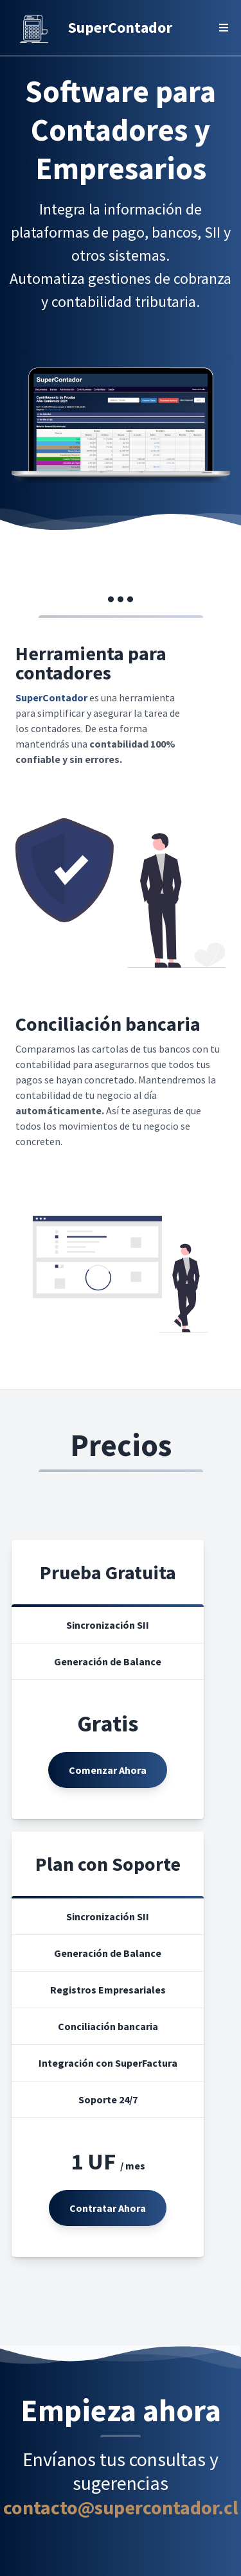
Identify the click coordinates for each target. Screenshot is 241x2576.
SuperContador (120, 27)
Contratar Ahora (107, 2208)
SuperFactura (146, 2062)
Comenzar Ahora (108, 1770)
